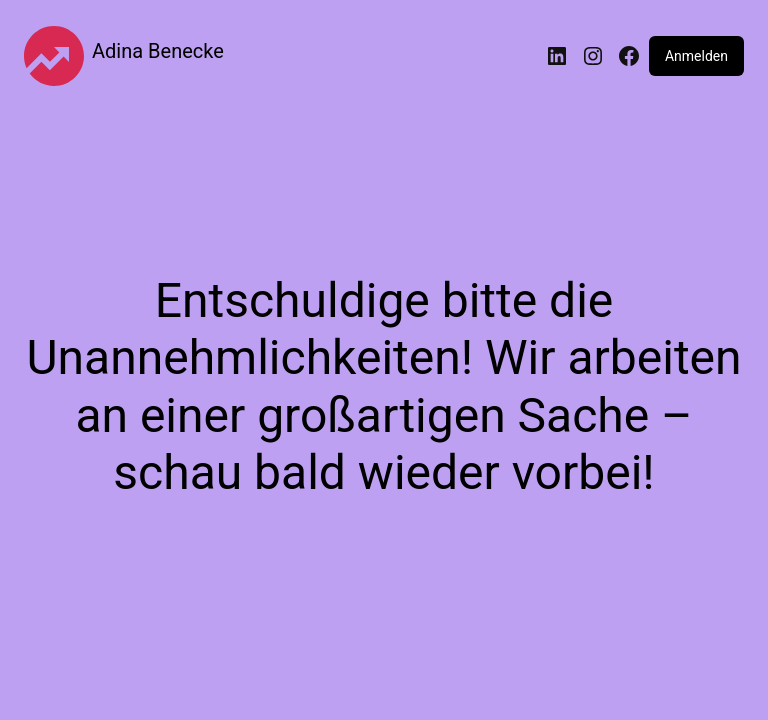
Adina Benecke (158, 51)
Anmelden (696, 56)
